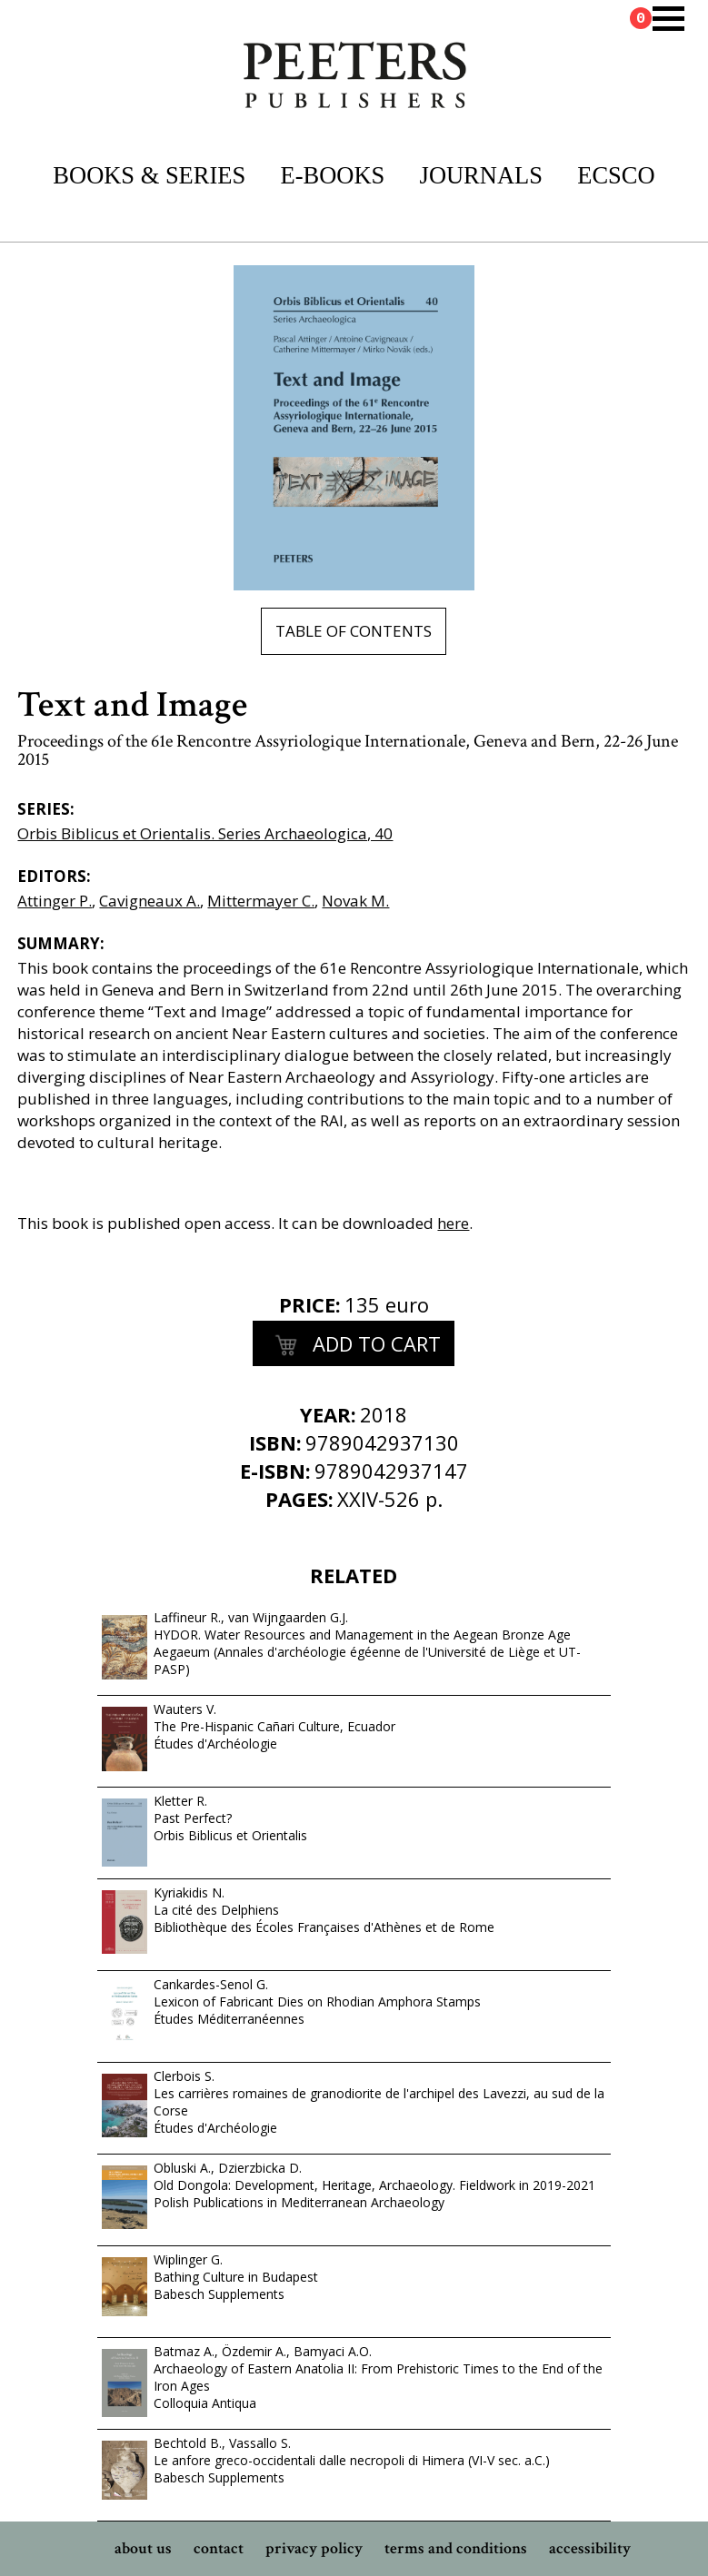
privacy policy (314, 2548)
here (453, 1223)
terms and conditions (455, 2548)
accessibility (590, 2548)
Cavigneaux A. (149, 900)
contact (219, 2548)
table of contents (353, 630)
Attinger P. (54, 900)
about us (143, 2548)
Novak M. (355, 900)
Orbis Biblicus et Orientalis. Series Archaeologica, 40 (205, 833)
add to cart (353, 1346)
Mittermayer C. (260, 900)
